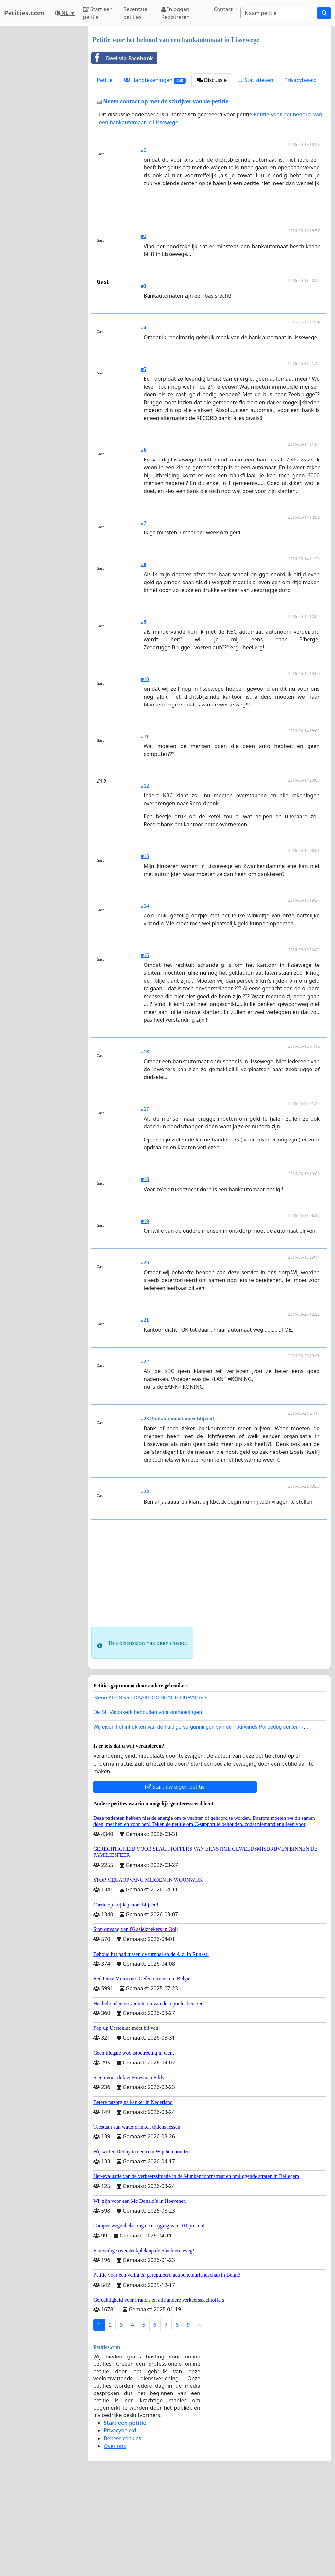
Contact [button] (224, 9)
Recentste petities (135, 13)
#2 (143, 328)
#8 (143, 656)
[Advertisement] (210, 257)
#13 (145, 947)
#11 (145, 828)
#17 (145, 1200)
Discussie (212, 80)
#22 (145, 1453)
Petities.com (24, 13)
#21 (145, 1411)
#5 (143, 460)
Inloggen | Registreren (177, 13)
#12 (145, 877)
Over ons (115, 2537)
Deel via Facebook (122, 58)
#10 (145, 771)
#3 (143, 377)
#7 (143, 614)
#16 (145, 1143)
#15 (145, 1047)
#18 (145, 1271)
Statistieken (255, 80)
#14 (145, 997)
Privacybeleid (300, 80)
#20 (145, 1354)
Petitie (105, 80)
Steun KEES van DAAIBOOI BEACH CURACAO (149, 1789)
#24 (145, 1583)
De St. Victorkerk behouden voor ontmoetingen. (148, 1803)
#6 (143, 541)
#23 (145, 1510)
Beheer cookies (122, 2529)
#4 (143, 419)
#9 (143, 713)
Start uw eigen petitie (175, 1878)
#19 (145, 1312)
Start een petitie (98, 13)
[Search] (279, 13)
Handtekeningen (155, 80)
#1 (143, 150)
